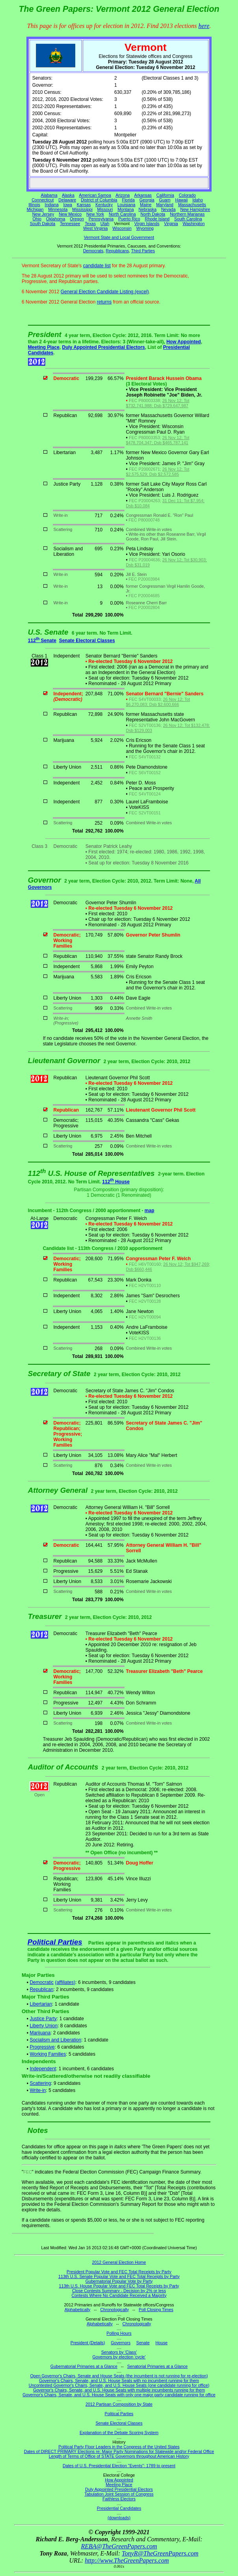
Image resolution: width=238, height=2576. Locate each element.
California (165, 195)
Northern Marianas (187, 214)
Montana (125, 209)
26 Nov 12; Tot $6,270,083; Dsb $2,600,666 (158, 702)
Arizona (122, 195)
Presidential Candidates (119, 2508)
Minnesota (57, 209)
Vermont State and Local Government (119, 237)
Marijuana (40, 2033)
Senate (143, 2342)
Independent (43, 2068)
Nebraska (147, 209)
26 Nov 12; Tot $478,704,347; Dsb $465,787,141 (158, 440)
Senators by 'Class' (119, 2352)
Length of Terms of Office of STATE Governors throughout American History (119, 2456)
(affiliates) (65, 1982)
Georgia (146, 199)
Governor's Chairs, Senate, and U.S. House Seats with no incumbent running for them (119, 2380)
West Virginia (95, 228)
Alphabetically (78, 2309)
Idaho (197, 199)
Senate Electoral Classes (87, 640)
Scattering (40, 2083)
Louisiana (126, 204)
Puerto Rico (129, 218)
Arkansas (143, 195)
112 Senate (42, 640)
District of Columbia (99, 199)
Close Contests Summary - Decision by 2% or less (119, 2290)
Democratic (42, 1982)
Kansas (84, 204)
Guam (165, 199)
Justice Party (43, 2018)
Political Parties (55, 1942)
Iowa (67, 204)
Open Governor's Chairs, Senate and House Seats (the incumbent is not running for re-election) (119, 2375)
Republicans (117, 250)
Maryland (164, 204)
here (203, 25)
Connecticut (43, 199)
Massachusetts (192, 204)
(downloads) (119, 2517)
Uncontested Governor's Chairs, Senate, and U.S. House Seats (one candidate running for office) (119, 2385)
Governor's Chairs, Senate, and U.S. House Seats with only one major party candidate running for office (118, 2394)
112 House (116, 1182)
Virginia (171, 223)
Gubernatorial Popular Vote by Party (119, 2281)
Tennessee (70, 223)
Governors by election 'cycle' (119, 2356)
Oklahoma (55, 218)
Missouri (105, 209)
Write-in (38, 2090)
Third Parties (143, 250)
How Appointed (183, 342)
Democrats (93, 250)
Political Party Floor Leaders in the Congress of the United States (118, 2446)
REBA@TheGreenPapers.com (119, 2546)
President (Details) (88, 2342)
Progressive (42, 2047)
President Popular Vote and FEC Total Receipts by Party (119, 2271)
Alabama (49, 195)
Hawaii (181, 199)
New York (95, 214)
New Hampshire (195, 209)
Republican (41, 1989)
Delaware (67, 199)
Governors (120, 2342)
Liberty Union (44, 2025)
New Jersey (43, 214)
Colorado (187, 195)
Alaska (68, 195)
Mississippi (82, 209)
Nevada (168, 209)
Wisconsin (122, 228)
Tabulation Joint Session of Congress (118, 2494)
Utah (105, 223)
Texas (90, 223)
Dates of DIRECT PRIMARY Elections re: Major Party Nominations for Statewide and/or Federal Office (119, 2451)
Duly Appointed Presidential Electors (103, 347)
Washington (194, 223)
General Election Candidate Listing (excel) (105, 291)
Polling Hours (118, 2333)
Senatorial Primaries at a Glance (157, 2366)
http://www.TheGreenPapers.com (127, 2560)
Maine (145, 204)
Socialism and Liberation (55, 2040)
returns (104, 302)
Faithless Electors (119, 2498)
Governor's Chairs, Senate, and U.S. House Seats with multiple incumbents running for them (119, 2390)
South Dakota (43, 223)
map (149, 1210)
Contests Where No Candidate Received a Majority (118, 2295)
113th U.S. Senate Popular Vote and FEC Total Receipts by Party (119, 2276)
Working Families (48, 2054)
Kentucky (104, 204)
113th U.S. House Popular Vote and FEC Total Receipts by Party (119, 2286)
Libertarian (41, 2004)
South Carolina (188, 218)
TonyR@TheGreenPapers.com (160, 2553)
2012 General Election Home (119, 2262)
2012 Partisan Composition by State (119, 2404)
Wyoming (145, 228)
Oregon (77, 218)
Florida (128, 199)
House (161, 2342)
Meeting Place (44, 347)
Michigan (35, 209)
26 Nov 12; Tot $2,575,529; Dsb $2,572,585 (158, 472)
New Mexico (70, 214)
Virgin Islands (147, 223)
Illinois (34, 204)
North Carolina (122, 214)
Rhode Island (157, 218)
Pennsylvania (101, 218)
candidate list (97, 265)
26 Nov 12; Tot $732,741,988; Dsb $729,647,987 (158, 403)
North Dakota (152, 214)
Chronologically (114, 2309)
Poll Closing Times (156, 2309)
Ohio (37, 218)
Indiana (52, 204)
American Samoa (95, 195)
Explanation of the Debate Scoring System (119, 2432)
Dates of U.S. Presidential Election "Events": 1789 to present (119, 2465)
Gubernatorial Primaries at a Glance (83, 2366)
